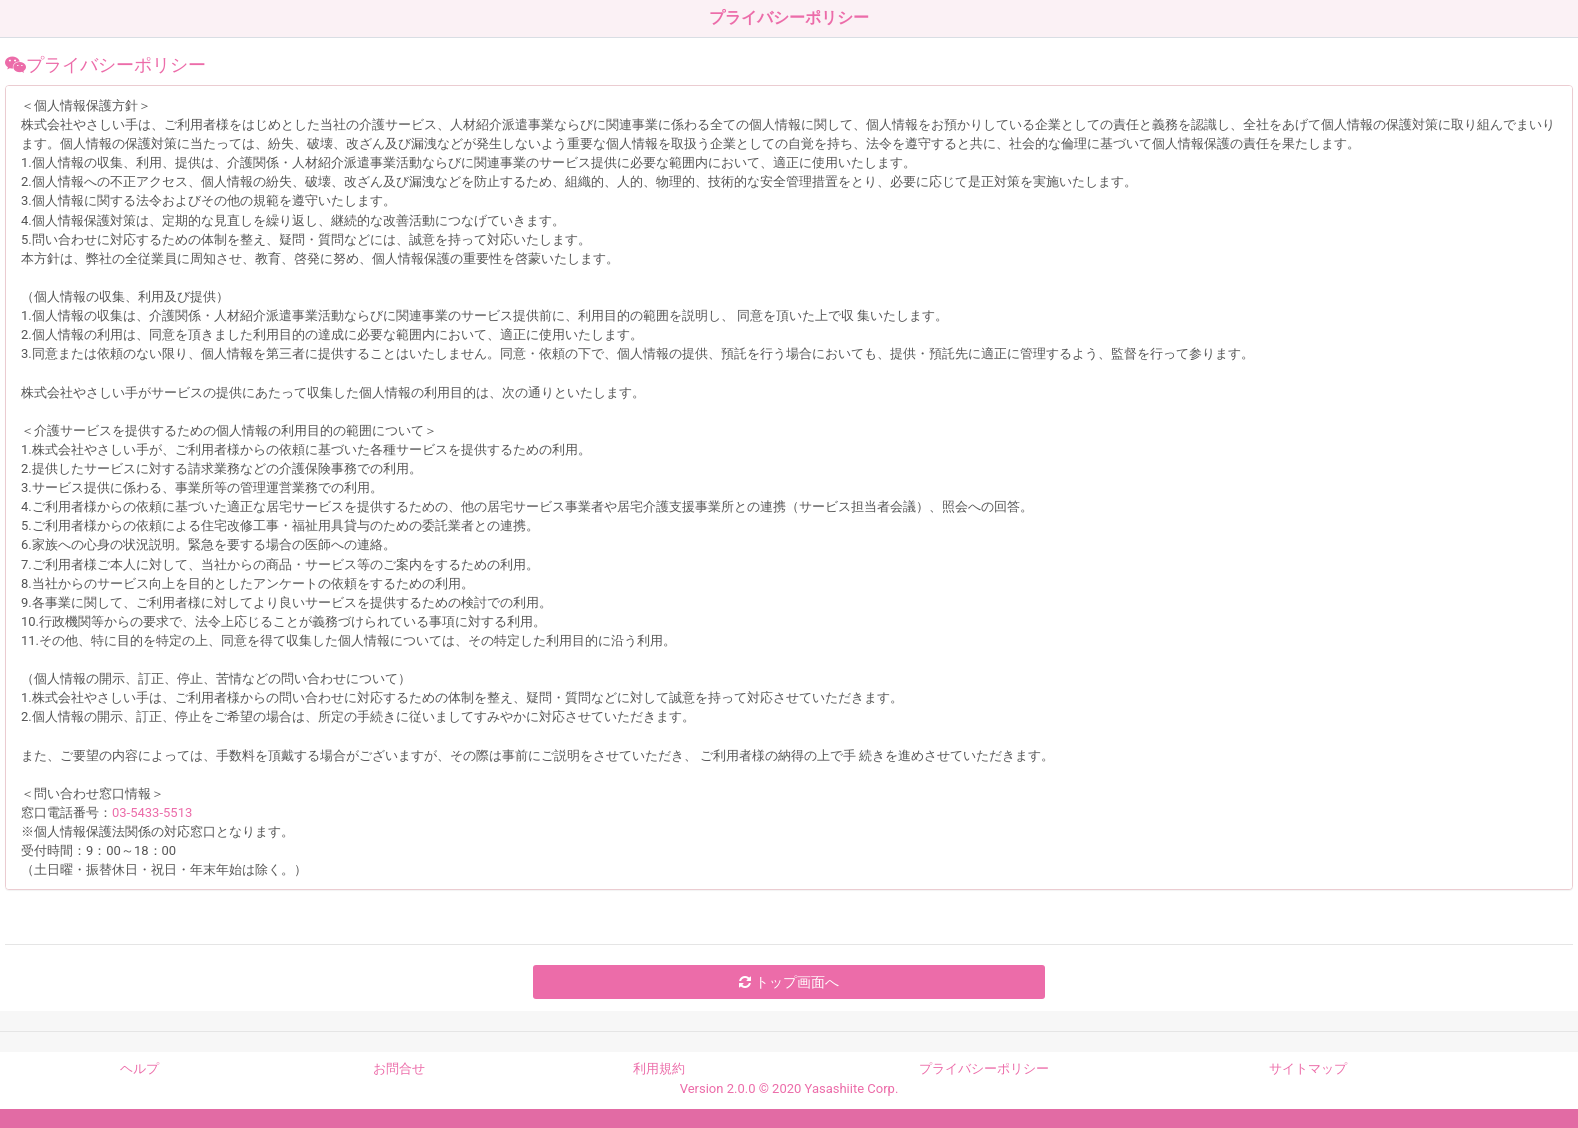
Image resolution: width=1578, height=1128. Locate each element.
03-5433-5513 (152, 812)
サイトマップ (1308, 1068)
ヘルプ (139, 1068)
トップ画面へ (788, 982)
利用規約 (659, 1068)
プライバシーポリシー (984, 1068)
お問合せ (399, 1068)
